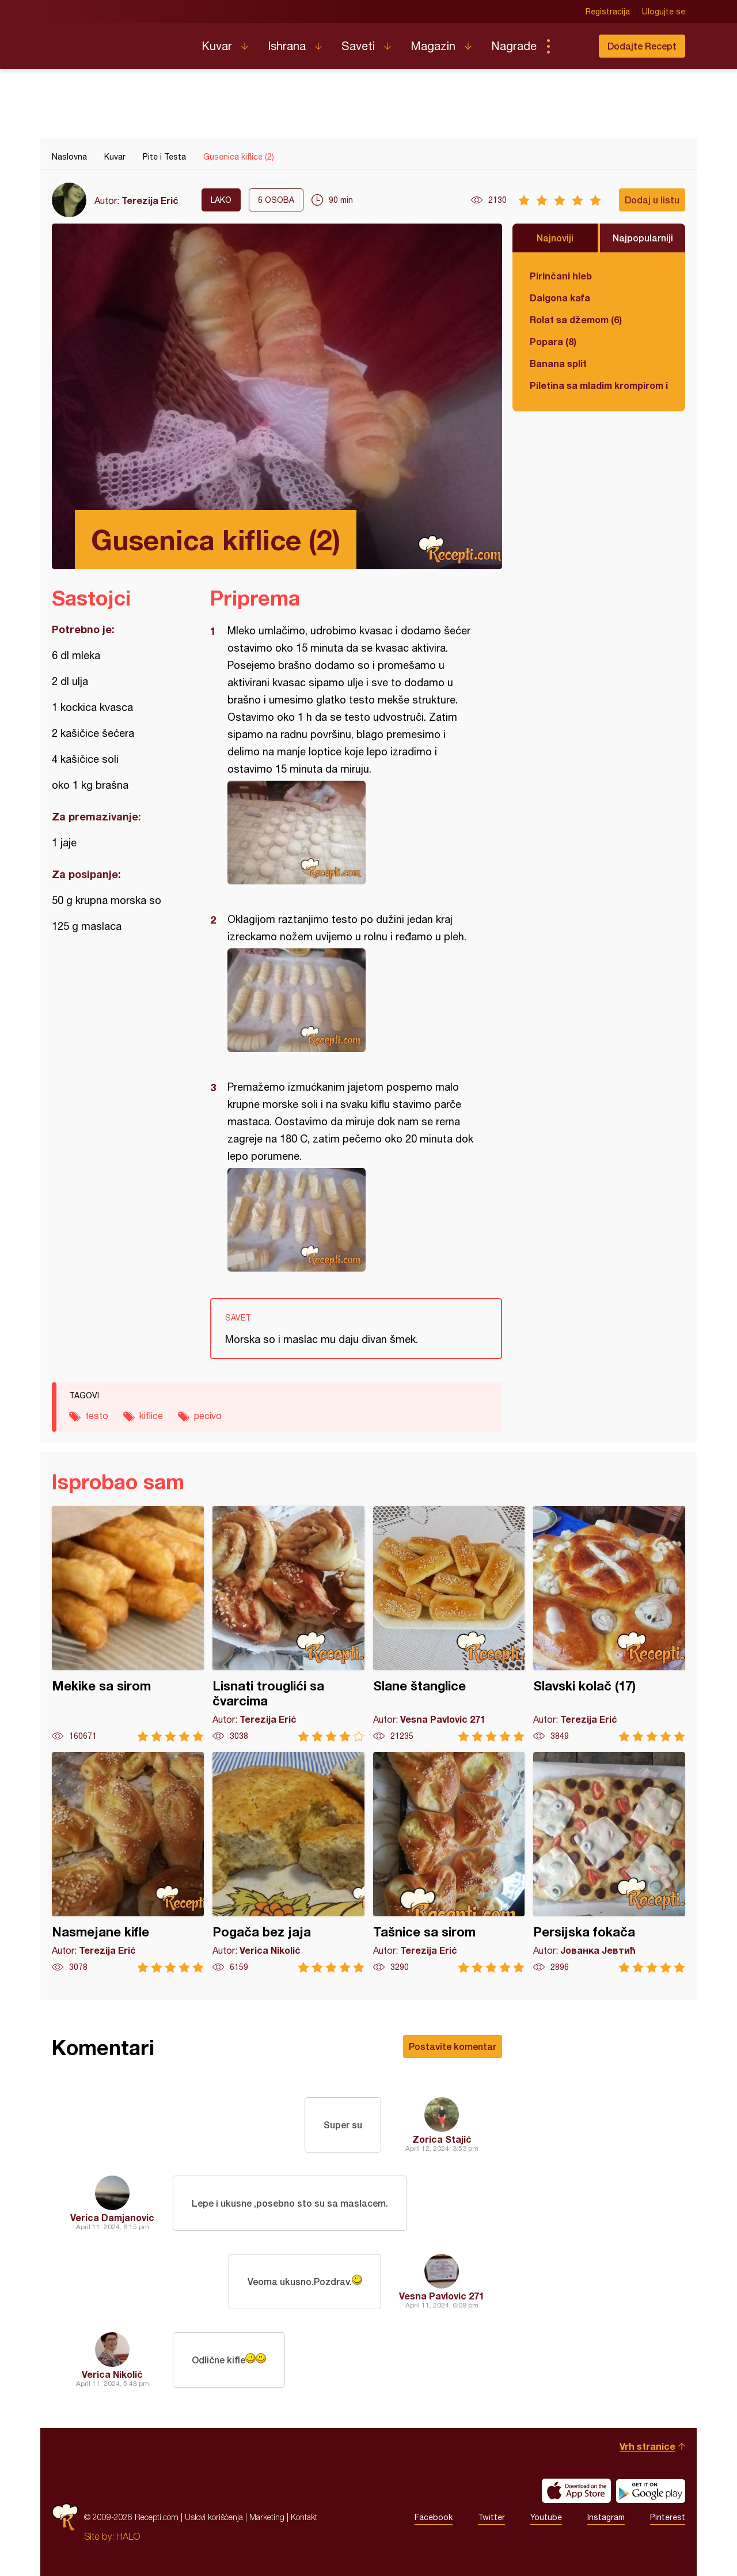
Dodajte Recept (642, 45)
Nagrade (514, 45)
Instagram (606, 2517)
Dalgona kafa (560, 297)
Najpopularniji (643, 237)
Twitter (491, 2517)
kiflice (151, 1415)
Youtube (546, 2517)
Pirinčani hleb (561, 275)
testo (96, 1415)
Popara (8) (553, 341)
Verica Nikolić (112, 2374)
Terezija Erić (149, 200)
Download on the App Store (576, 2491)
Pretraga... (571, 46)
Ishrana (287, 45)
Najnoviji (555, 237)
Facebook (434, 2517)
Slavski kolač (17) (609, 1624)
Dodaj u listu (652, 199)
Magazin (433, 45)
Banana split (558, 363)
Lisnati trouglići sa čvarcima (288, 1624)
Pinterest (667, 2517)
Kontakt (304, 2517)
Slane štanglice (449, 1624)
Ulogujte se (663, 11)
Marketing (266, 2517)
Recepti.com (118, 41)
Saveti (358, 45)
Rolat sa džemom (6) (576, 319)
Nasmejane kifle (128, 1862)
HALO (128, 2536)
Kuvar (217, 45)
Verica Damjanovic (112, 2217)
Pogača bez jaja (288, 1862)
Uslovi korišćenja (214, 2517)
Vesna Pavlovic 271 (441, 2295)
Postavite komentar (452, 2046)
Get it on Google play (650, 2491)
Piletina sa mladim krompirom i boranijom (599, 385)
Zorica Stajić (442, 2139)
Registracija (608, 11)
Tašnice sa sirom (449, 1862)
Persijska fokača (609, 1862)
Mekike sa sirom (128, 1624)
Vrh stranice (647, 2446)
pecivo (208, 1415)
